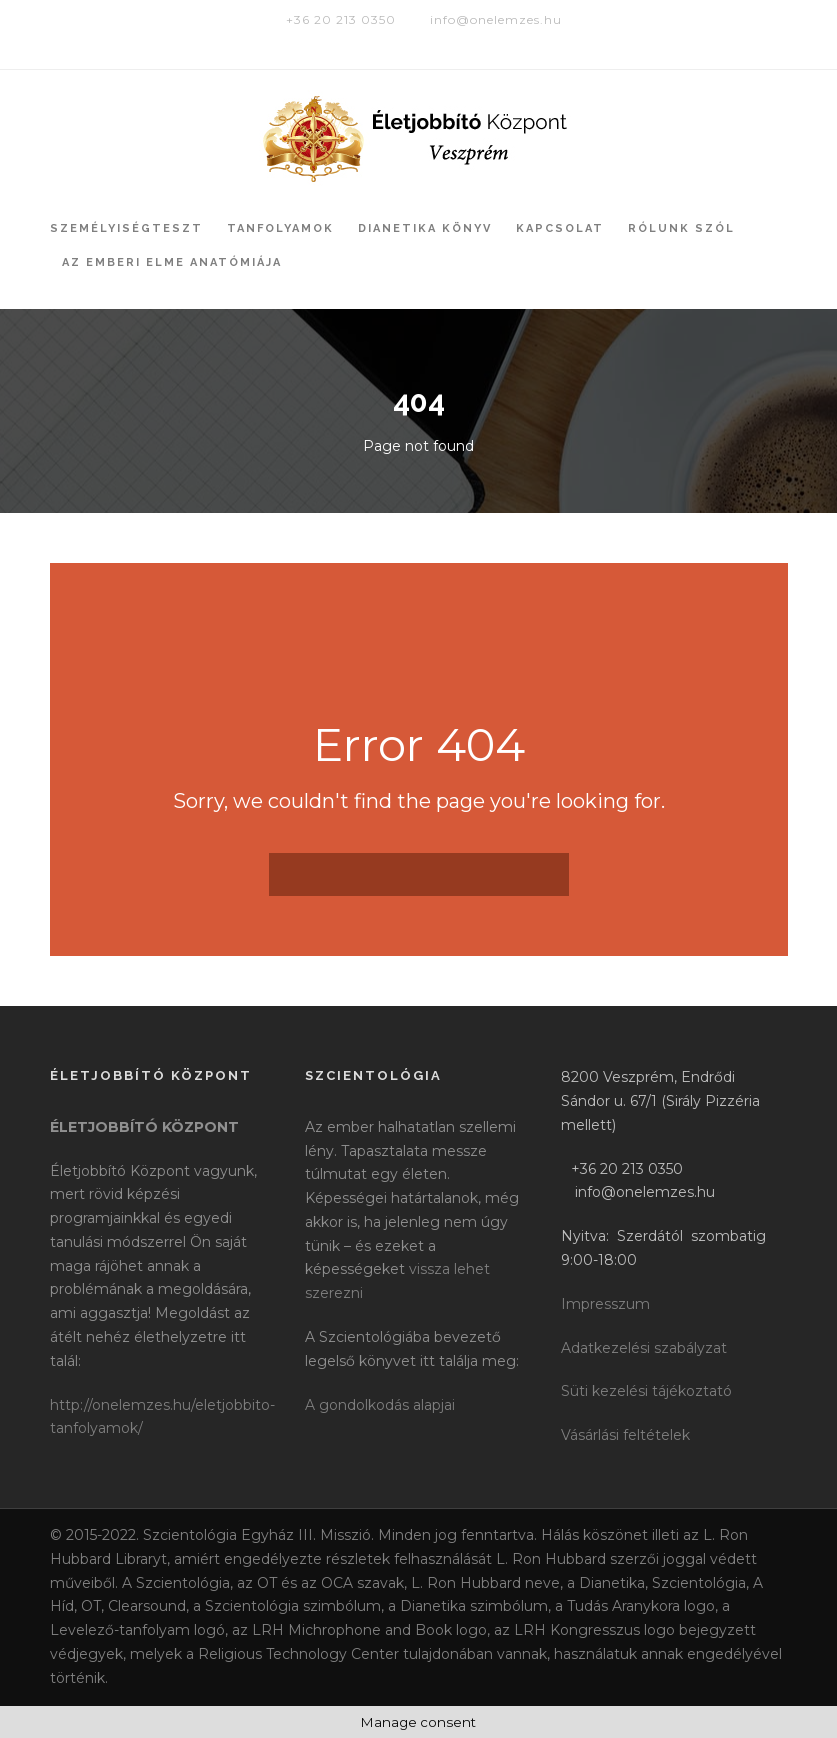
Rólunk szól (681, 228)
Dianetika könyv (425, 228)
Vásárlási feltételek (625, 1435)
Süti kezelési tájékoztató (646, 1391)
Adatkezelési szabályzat (644, 1348)
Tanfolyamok (280, 228)
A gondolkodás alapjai (380, 1405)
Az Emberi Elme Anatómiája (172, 262)
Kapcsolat (560, 228)
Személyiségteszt (126, 228)
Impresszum (605, 1304)
